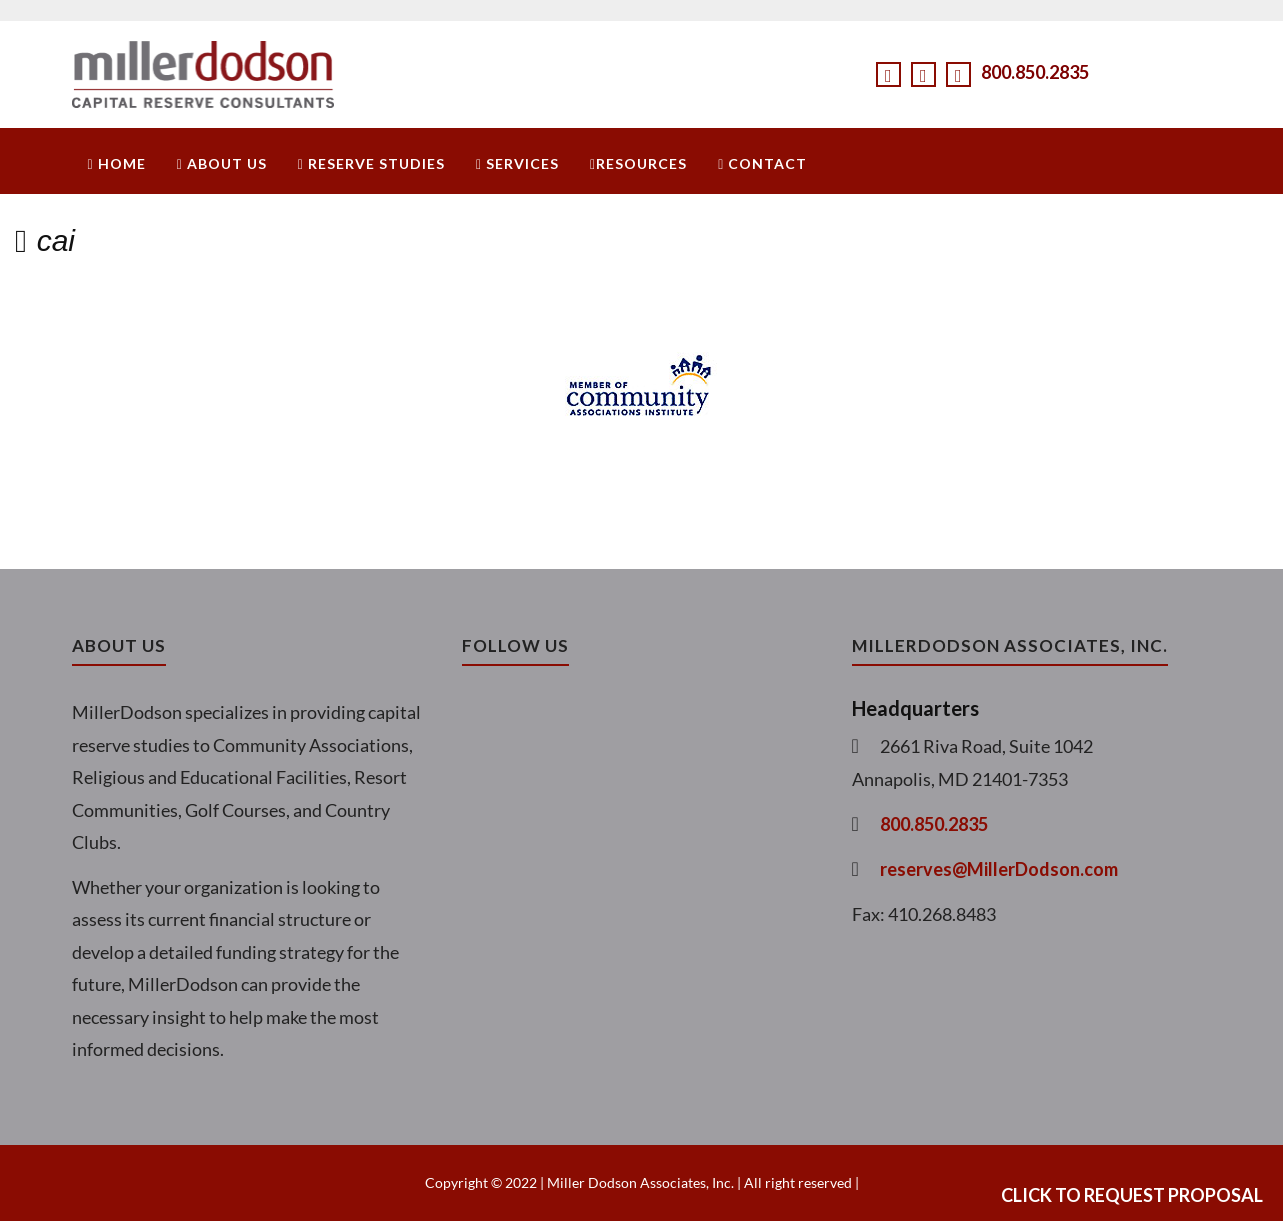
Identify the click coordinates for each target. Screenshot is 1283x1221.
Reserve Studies (371, 163)
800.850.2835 (1035, 72)
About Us (222, 163)
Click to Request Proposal (1132, 1195)
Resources (638, 163)
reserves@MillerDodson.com (999, 869)
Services (517, 163)
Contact (762, 163)
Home (117, 163)
